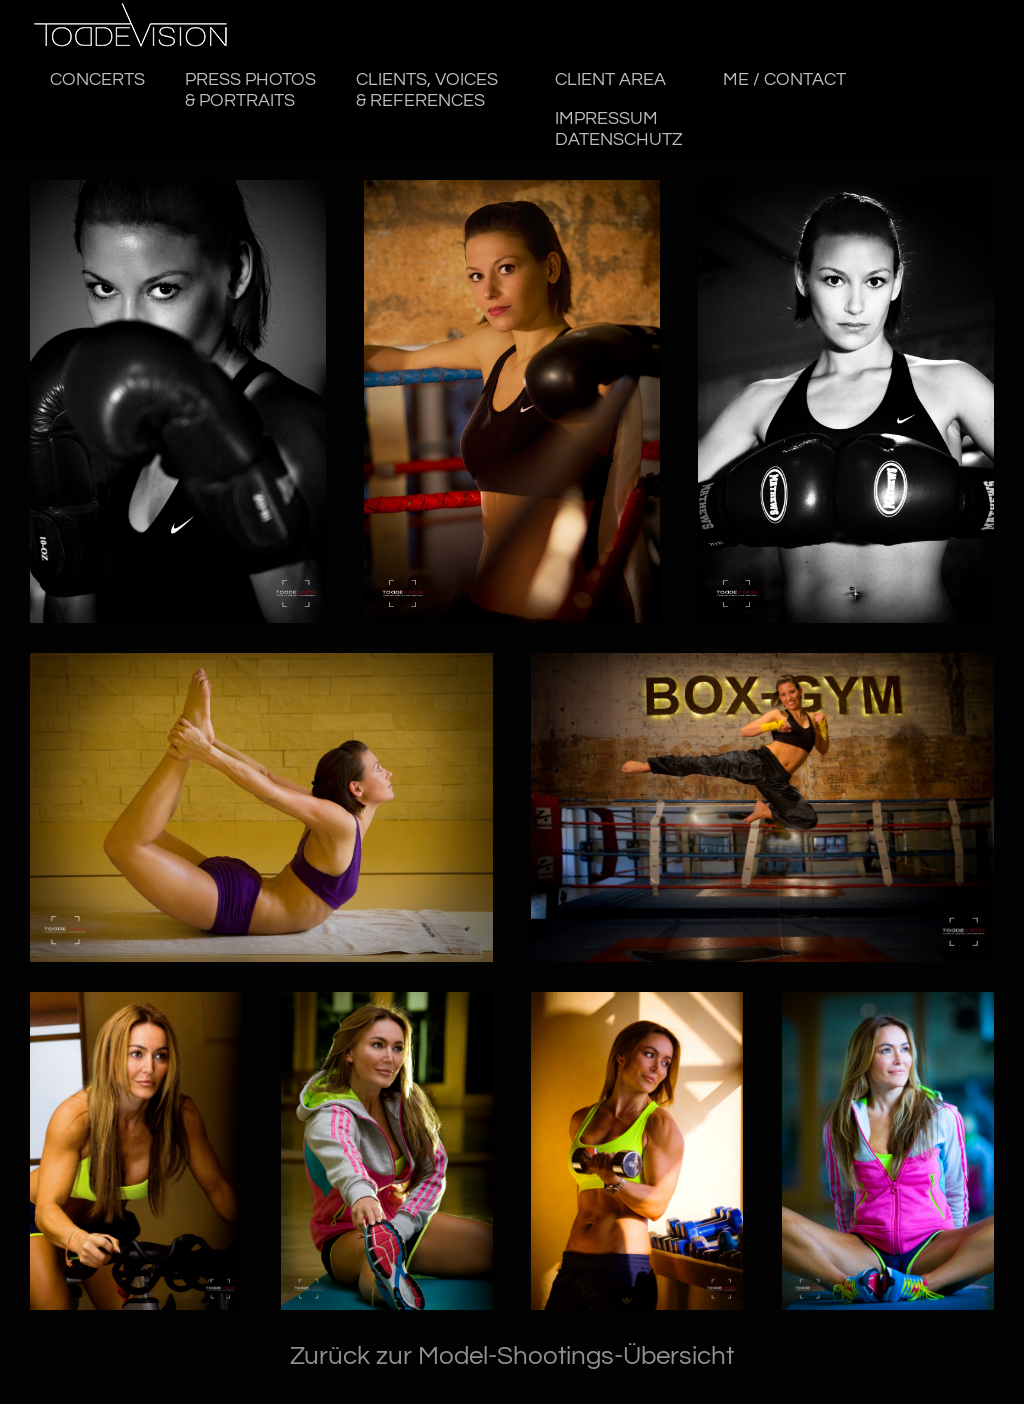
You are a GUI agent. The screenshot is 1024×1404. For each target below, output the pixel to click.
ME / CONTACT (784, 80)
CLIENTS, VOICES (428, 90)
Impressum (620, 129)
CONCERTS (97, 80)
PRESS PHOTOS (250, 90)
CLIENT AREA (611, 80)
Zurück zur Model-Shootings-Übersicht (512, 1356)
